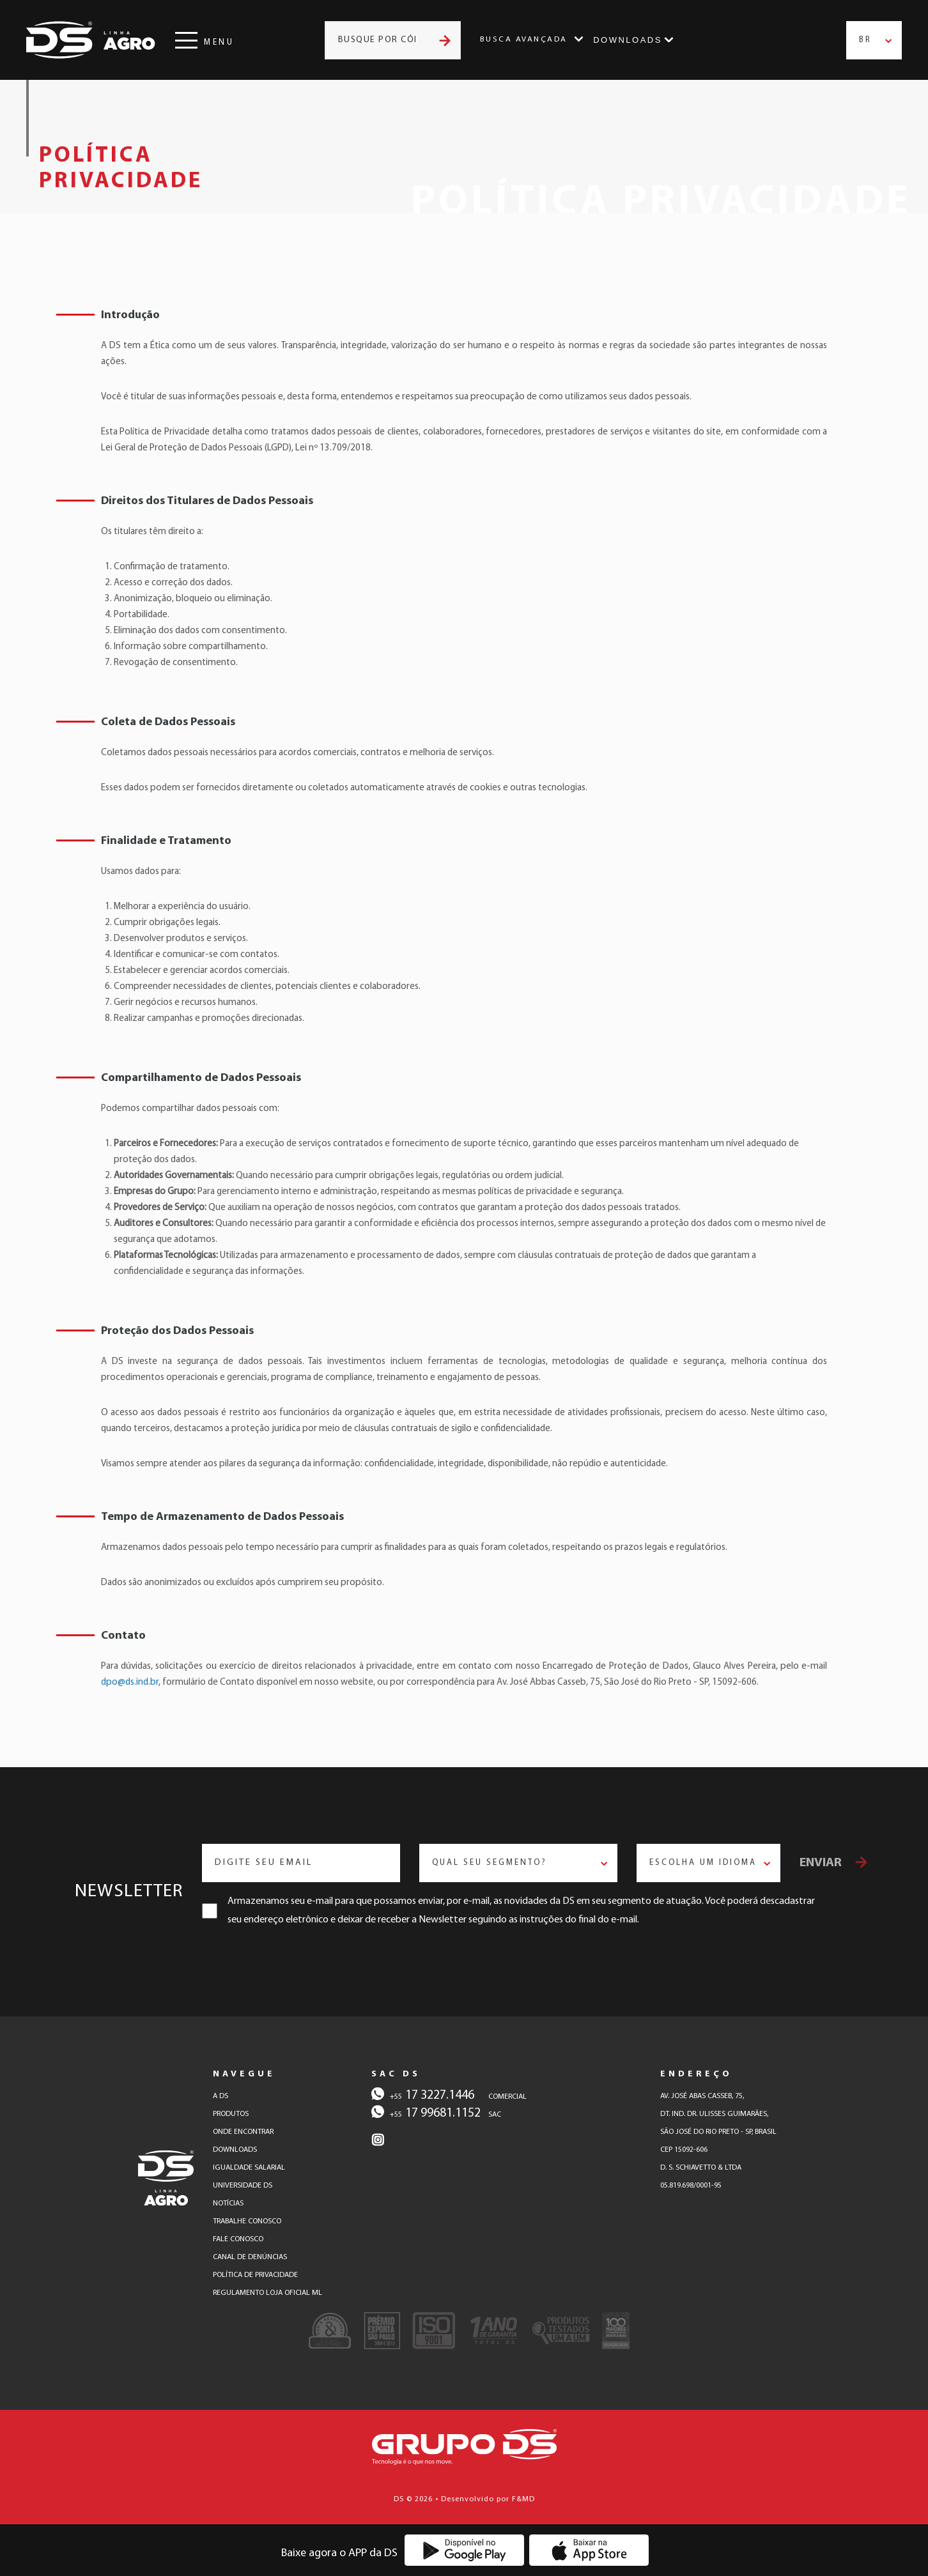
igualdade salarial (249, 2168)
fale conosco (238, 2239)
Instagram (705, 40)
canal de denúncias (250, 2257)
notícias (228, 2203)
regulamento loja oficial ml (267, 2293)
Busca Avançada (524, 40)
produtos (231, 2114)
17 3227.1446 (422, 2094)
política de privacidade (255, 2275)
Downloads (627, 40)
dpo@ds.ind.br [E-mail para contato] (130, 1682)
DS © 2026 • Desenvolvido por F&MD (464, 2499)
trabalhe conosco (247, 2221)
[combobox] (874, 40)
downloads (235, 2150)
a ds (220, 2096)
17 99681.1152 (426, 2112)
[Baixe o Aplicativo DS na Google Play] (464, 2549)
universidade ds (242, 2185)
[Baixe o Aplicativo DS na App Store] (589, 2549)
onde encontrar (243, 2132)
